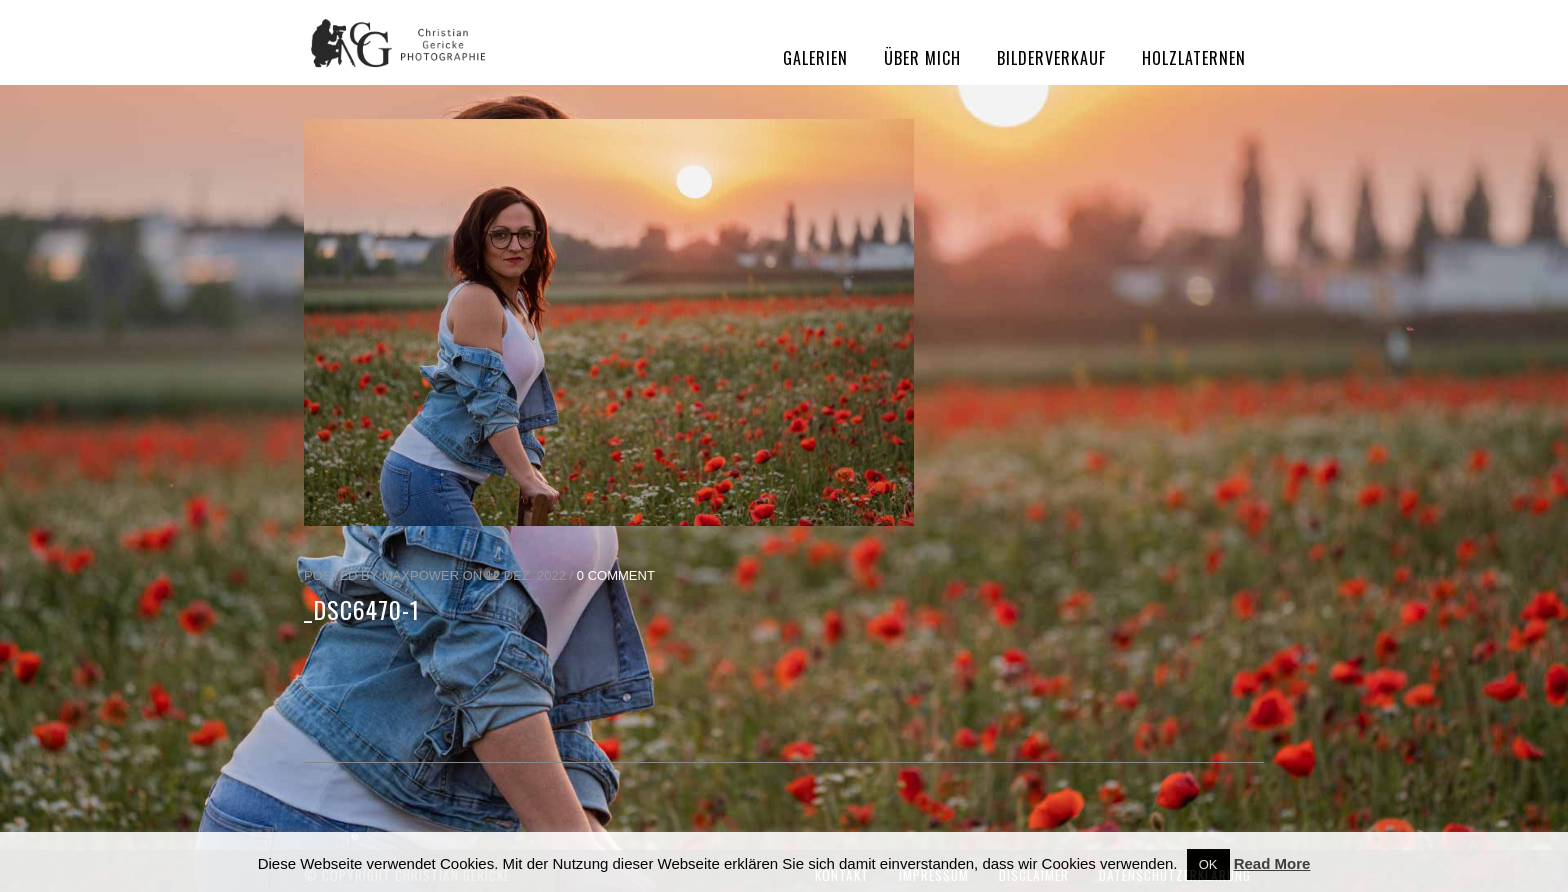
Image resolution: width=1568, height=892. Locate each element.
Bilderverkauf (1051, 58)
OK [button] (1208, 864)
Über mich (922, 58)
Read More (1272, 863)
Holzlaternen (1194, 58)
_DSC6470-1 (362, 609)
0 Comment (616, 575)
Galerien (815, 58)
